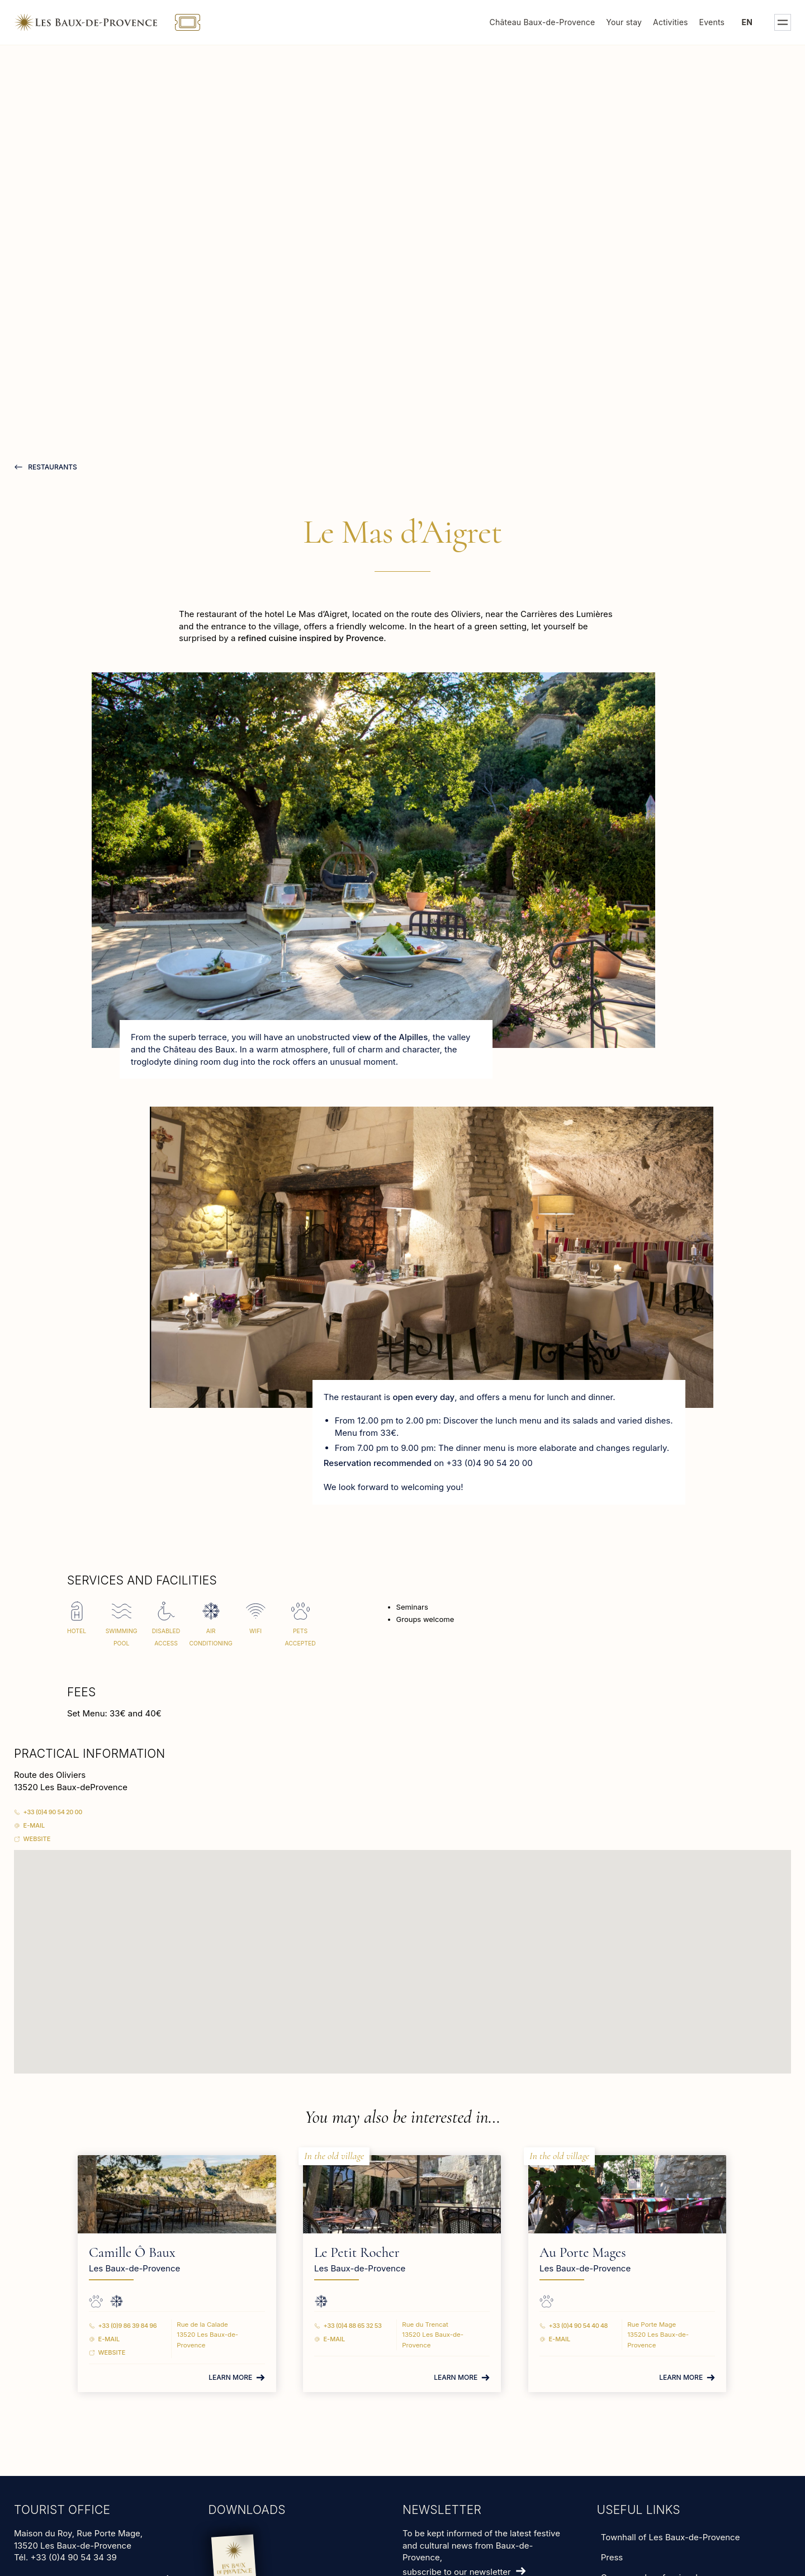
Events (712, 22)
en (747, 22)
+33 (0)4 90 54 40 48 (570, 2326)
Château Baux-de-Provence (542, 22)
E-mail (34, 1825)
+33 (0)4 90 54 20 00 (52, 1812)
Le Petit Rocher (367, 2252)
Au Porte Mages (574, 2252)
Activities (670, 22)
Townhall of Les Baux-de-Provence (670, 2537)
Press (612, 2557)
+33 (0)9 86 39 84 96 (156, 2326)
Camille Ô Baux (160, 2252)
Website (37, 1839)
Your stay (624, 22)
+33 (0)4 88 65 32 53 (363, 2326)
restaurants (51, 467)
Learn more (240, 2377)
